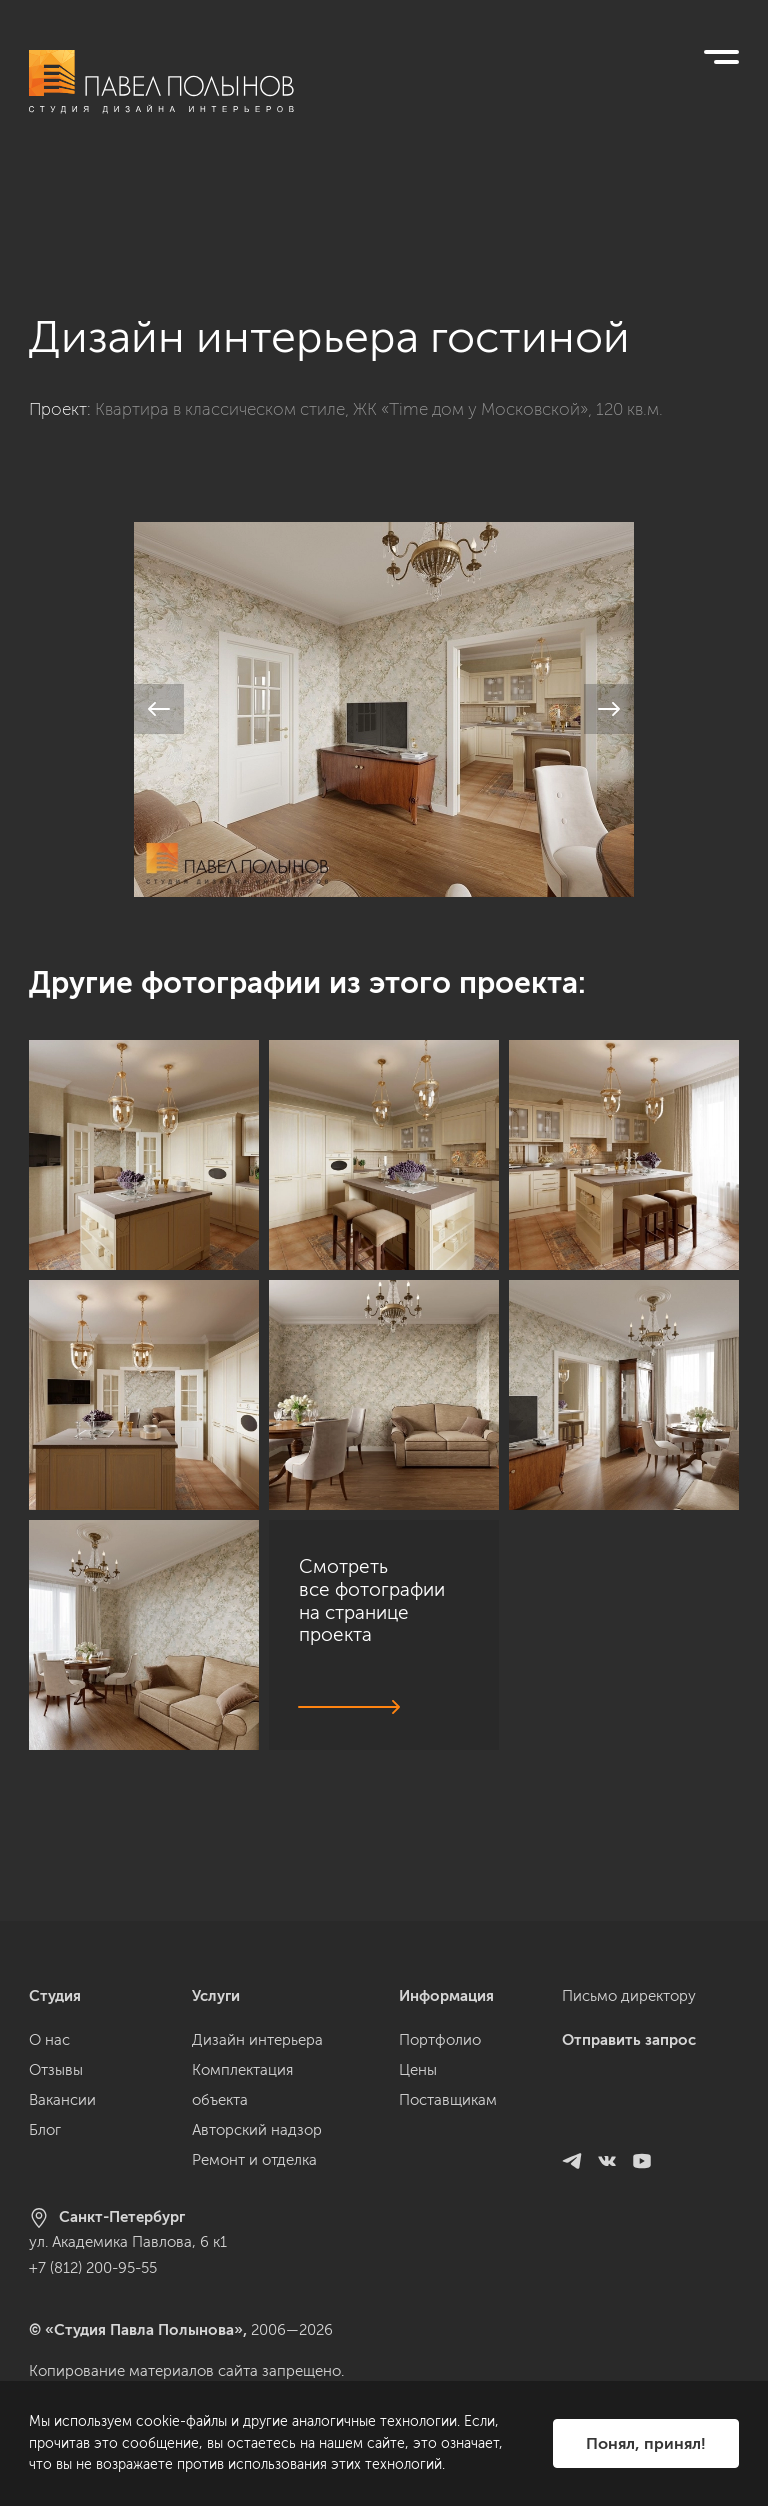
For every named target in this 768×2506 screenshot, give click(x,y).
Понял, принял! (646, 2443)
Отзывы (56, 2070)
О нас (49, 2040)
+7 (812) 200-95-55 (93, 2268)
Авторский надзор (257, 2130)
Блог (45, 2130)
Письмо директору (629, 1996)
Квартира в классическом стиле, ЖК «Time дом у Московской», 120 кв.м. (379, 308)
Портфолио (440, 2040)
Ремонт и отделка (254, 2160)
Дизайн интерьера (257, 2040)
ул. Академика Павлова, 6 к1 (128, 2242)
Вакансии (62, 2100)
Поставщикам (448, 2100)
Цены (418, 2070)
